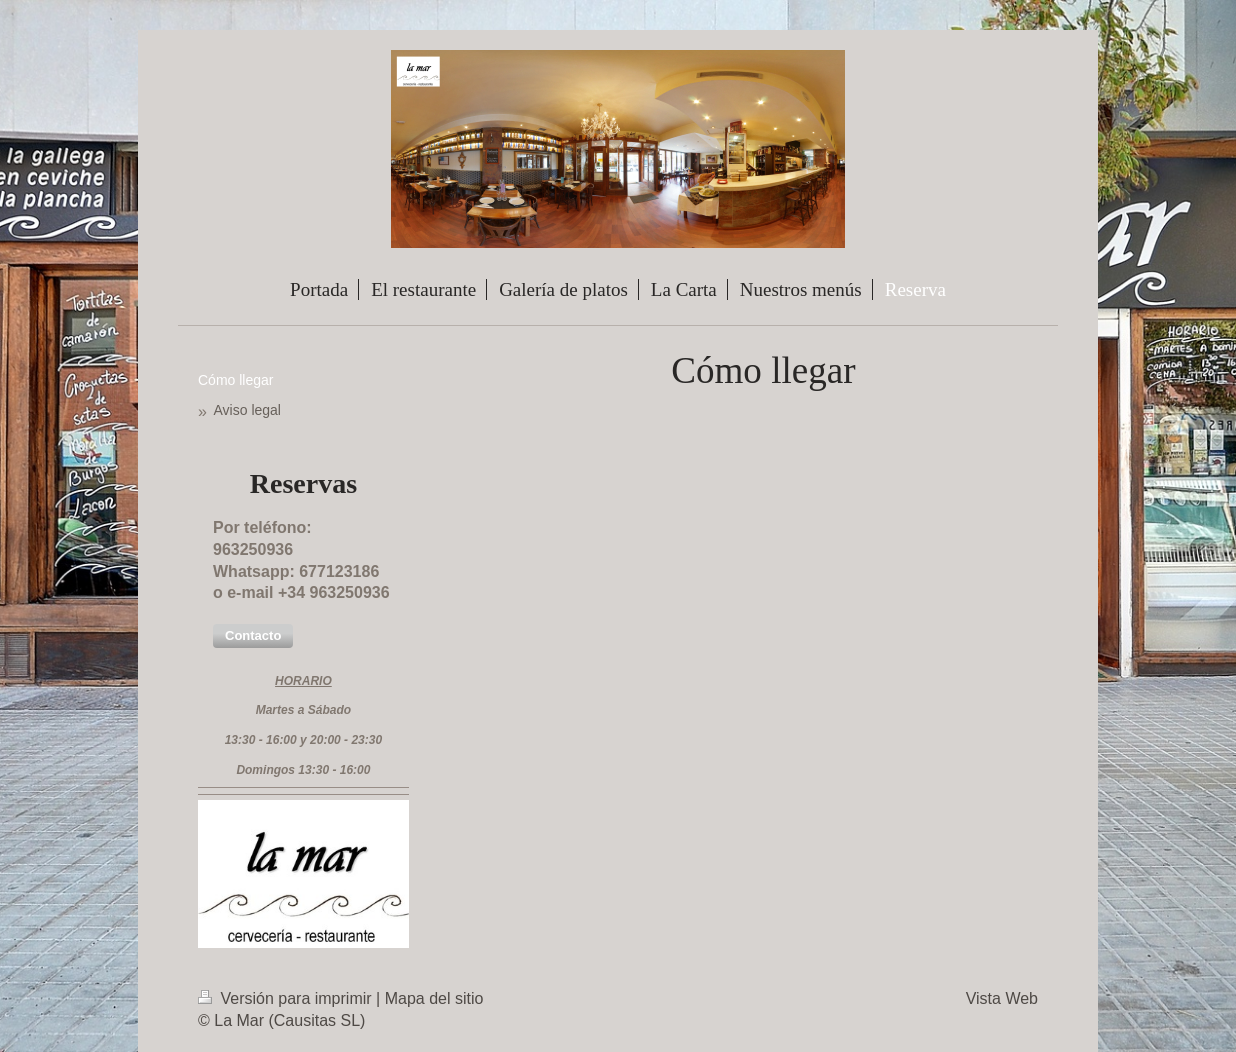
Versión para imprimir (287, 998)
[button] (253, 636)
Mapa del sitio (434, 998)
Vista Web (1002, 998)
